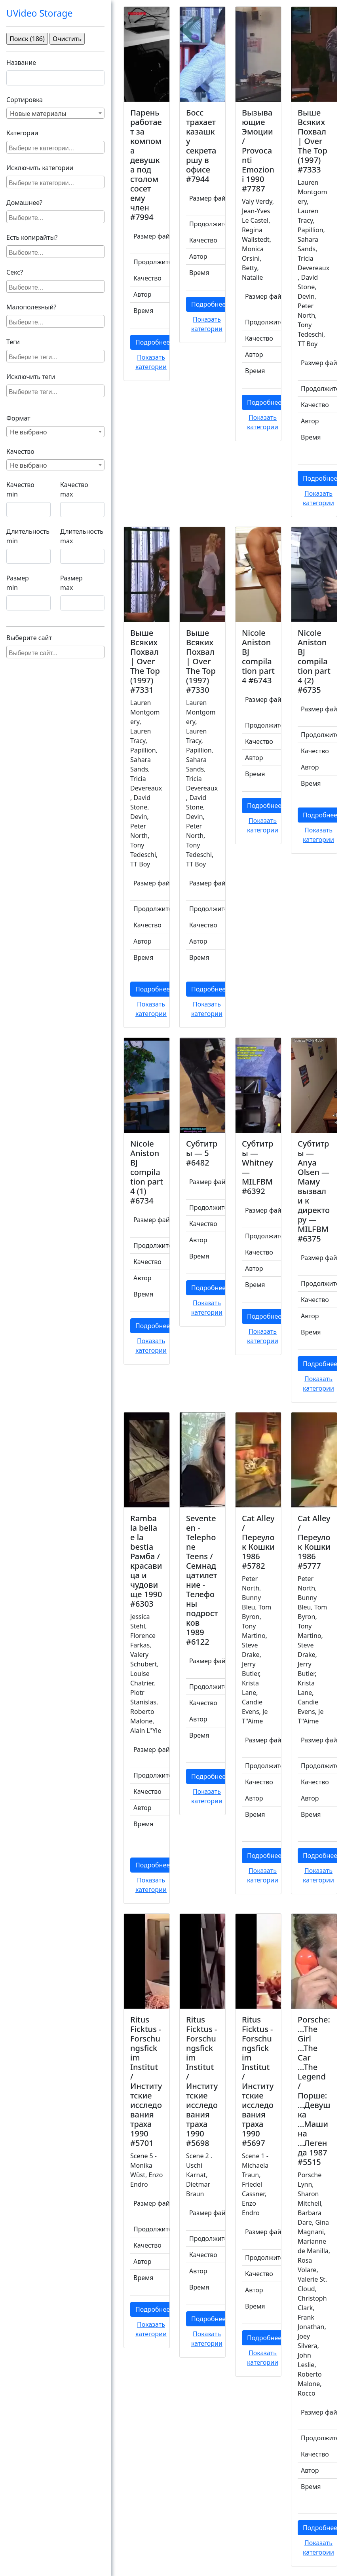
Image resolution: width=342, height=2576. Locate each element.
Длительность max (81, 536)
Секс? (14, 272)
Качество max (74, 489)
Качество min (20, 489)
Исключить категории (39, 167)
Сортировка (24, 99)
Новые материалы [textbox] (38, 113)
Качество (20, 451)
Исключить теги (30, 376)
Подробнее (152, 342)
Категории (22, 133)
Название (21, 62)
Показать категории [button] (151, 362)
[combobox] (55, 113)
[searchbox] (56, 147)
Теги (13, 341)
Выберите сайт (29, 637)
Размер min (17, 583)
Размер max (71, 583)
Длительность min (27, 536)
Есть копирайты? (32, 237)
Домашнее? (24, 202)
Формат (18, 418)
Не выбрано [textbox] (28, 432)
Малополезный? (31, 307)
